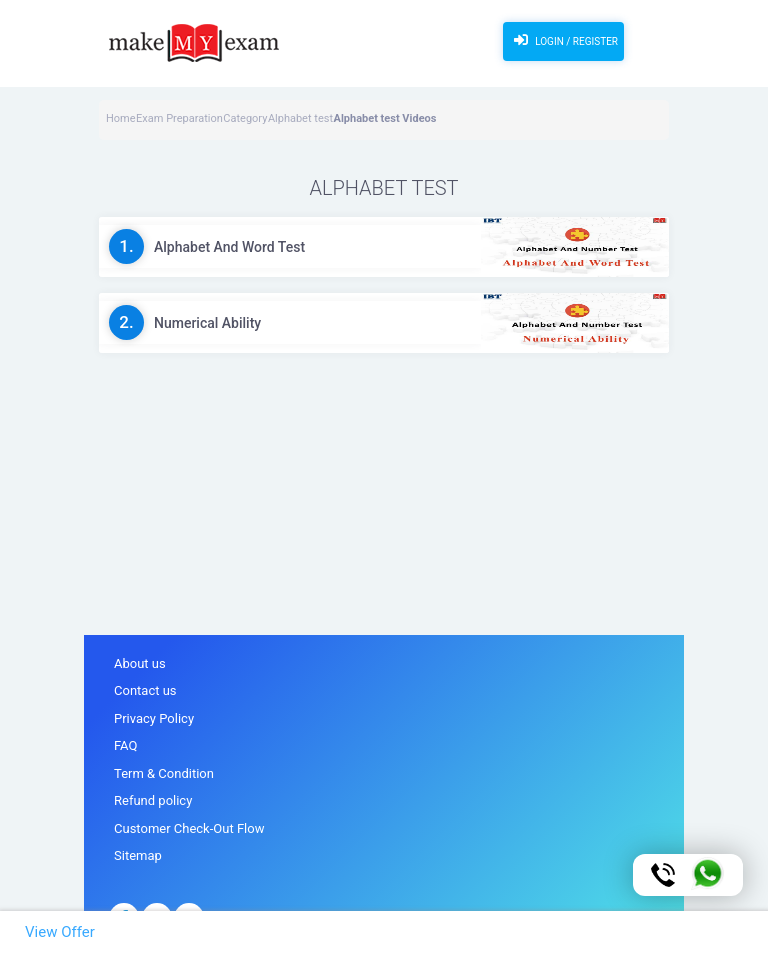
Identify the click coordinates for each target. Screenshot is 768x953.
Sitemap (138, 855)
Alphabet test (300, 118)
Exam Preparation (179, 118)
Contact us (145, 690)
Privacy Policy (154, 718)
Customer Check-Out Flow (189, 828)
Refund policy (153, 800)
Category (245, 118)
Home (121, 118)
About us (140, 663)
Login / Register (563, 40)
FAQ (125, 745)
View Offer (60, 932)
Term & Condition (164, 773)
